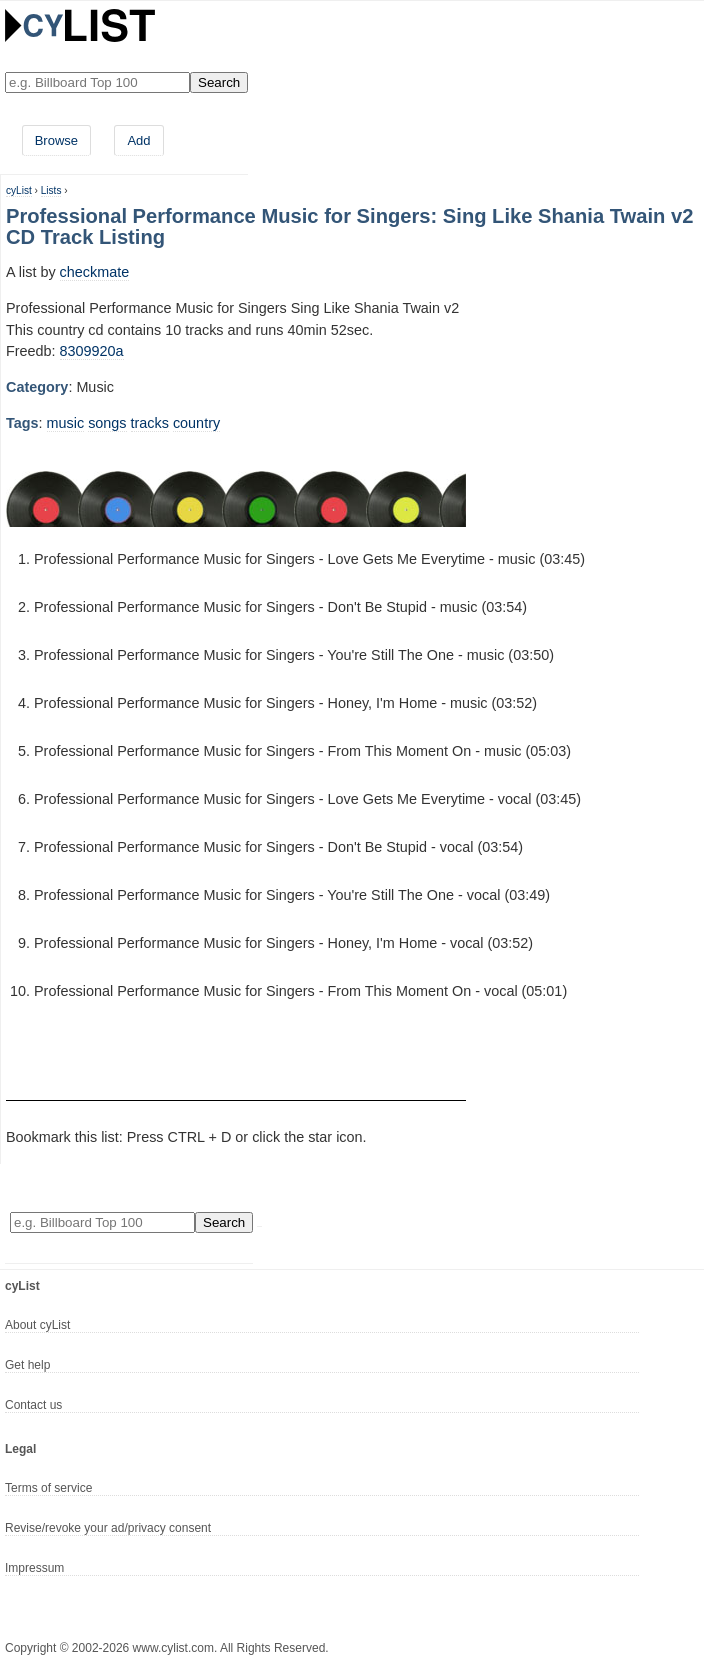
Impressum (34, 1568)
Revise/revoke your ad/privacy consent (108, 1528)
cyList (19, 190)
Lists (51, 190)
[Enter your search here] (97, 82)
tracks (150, 423)
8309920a (92, 351)
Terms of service (48, 1488)
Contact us (33, 1405)
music (66, 423)
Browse (56, 140)
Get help (27, 1365)
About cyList (37, 1325)
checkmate (95, 272)
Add (138, 140)
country (196, 423)
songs (107, 423)
